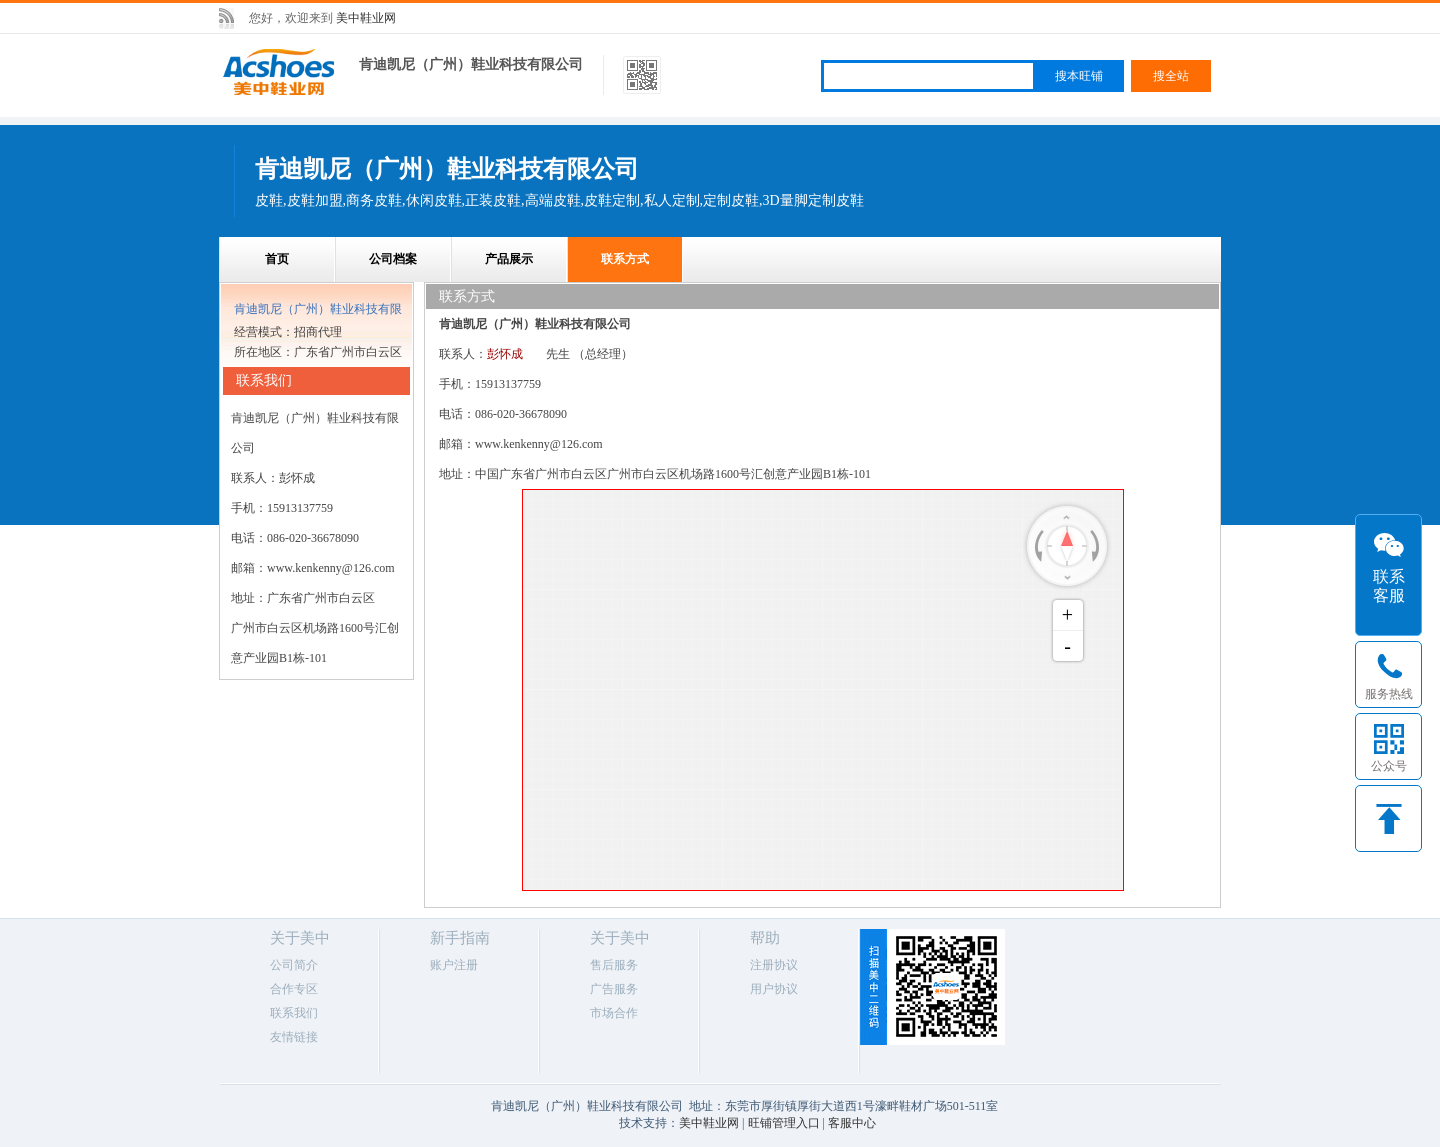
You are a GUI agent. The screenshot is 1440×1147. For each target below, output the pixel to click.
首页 (277, 259)
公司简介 (294, 965)
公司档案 (393, 259)
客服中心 (852, 1123)
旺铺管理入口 (784, 1123)
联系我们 (294, 1013)
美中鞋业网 (366, 18)
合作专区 (294, 989)
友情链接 (294, 1037)
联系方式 (625, 259)
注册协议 (774, 965)
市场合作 (614, 1013)
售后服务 (614, 965)
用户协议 (774, 989)
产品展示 (509, 259)
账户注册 (454, 965)
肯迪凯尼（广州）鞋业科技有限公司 (471, 64)
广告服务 (614, 989)
